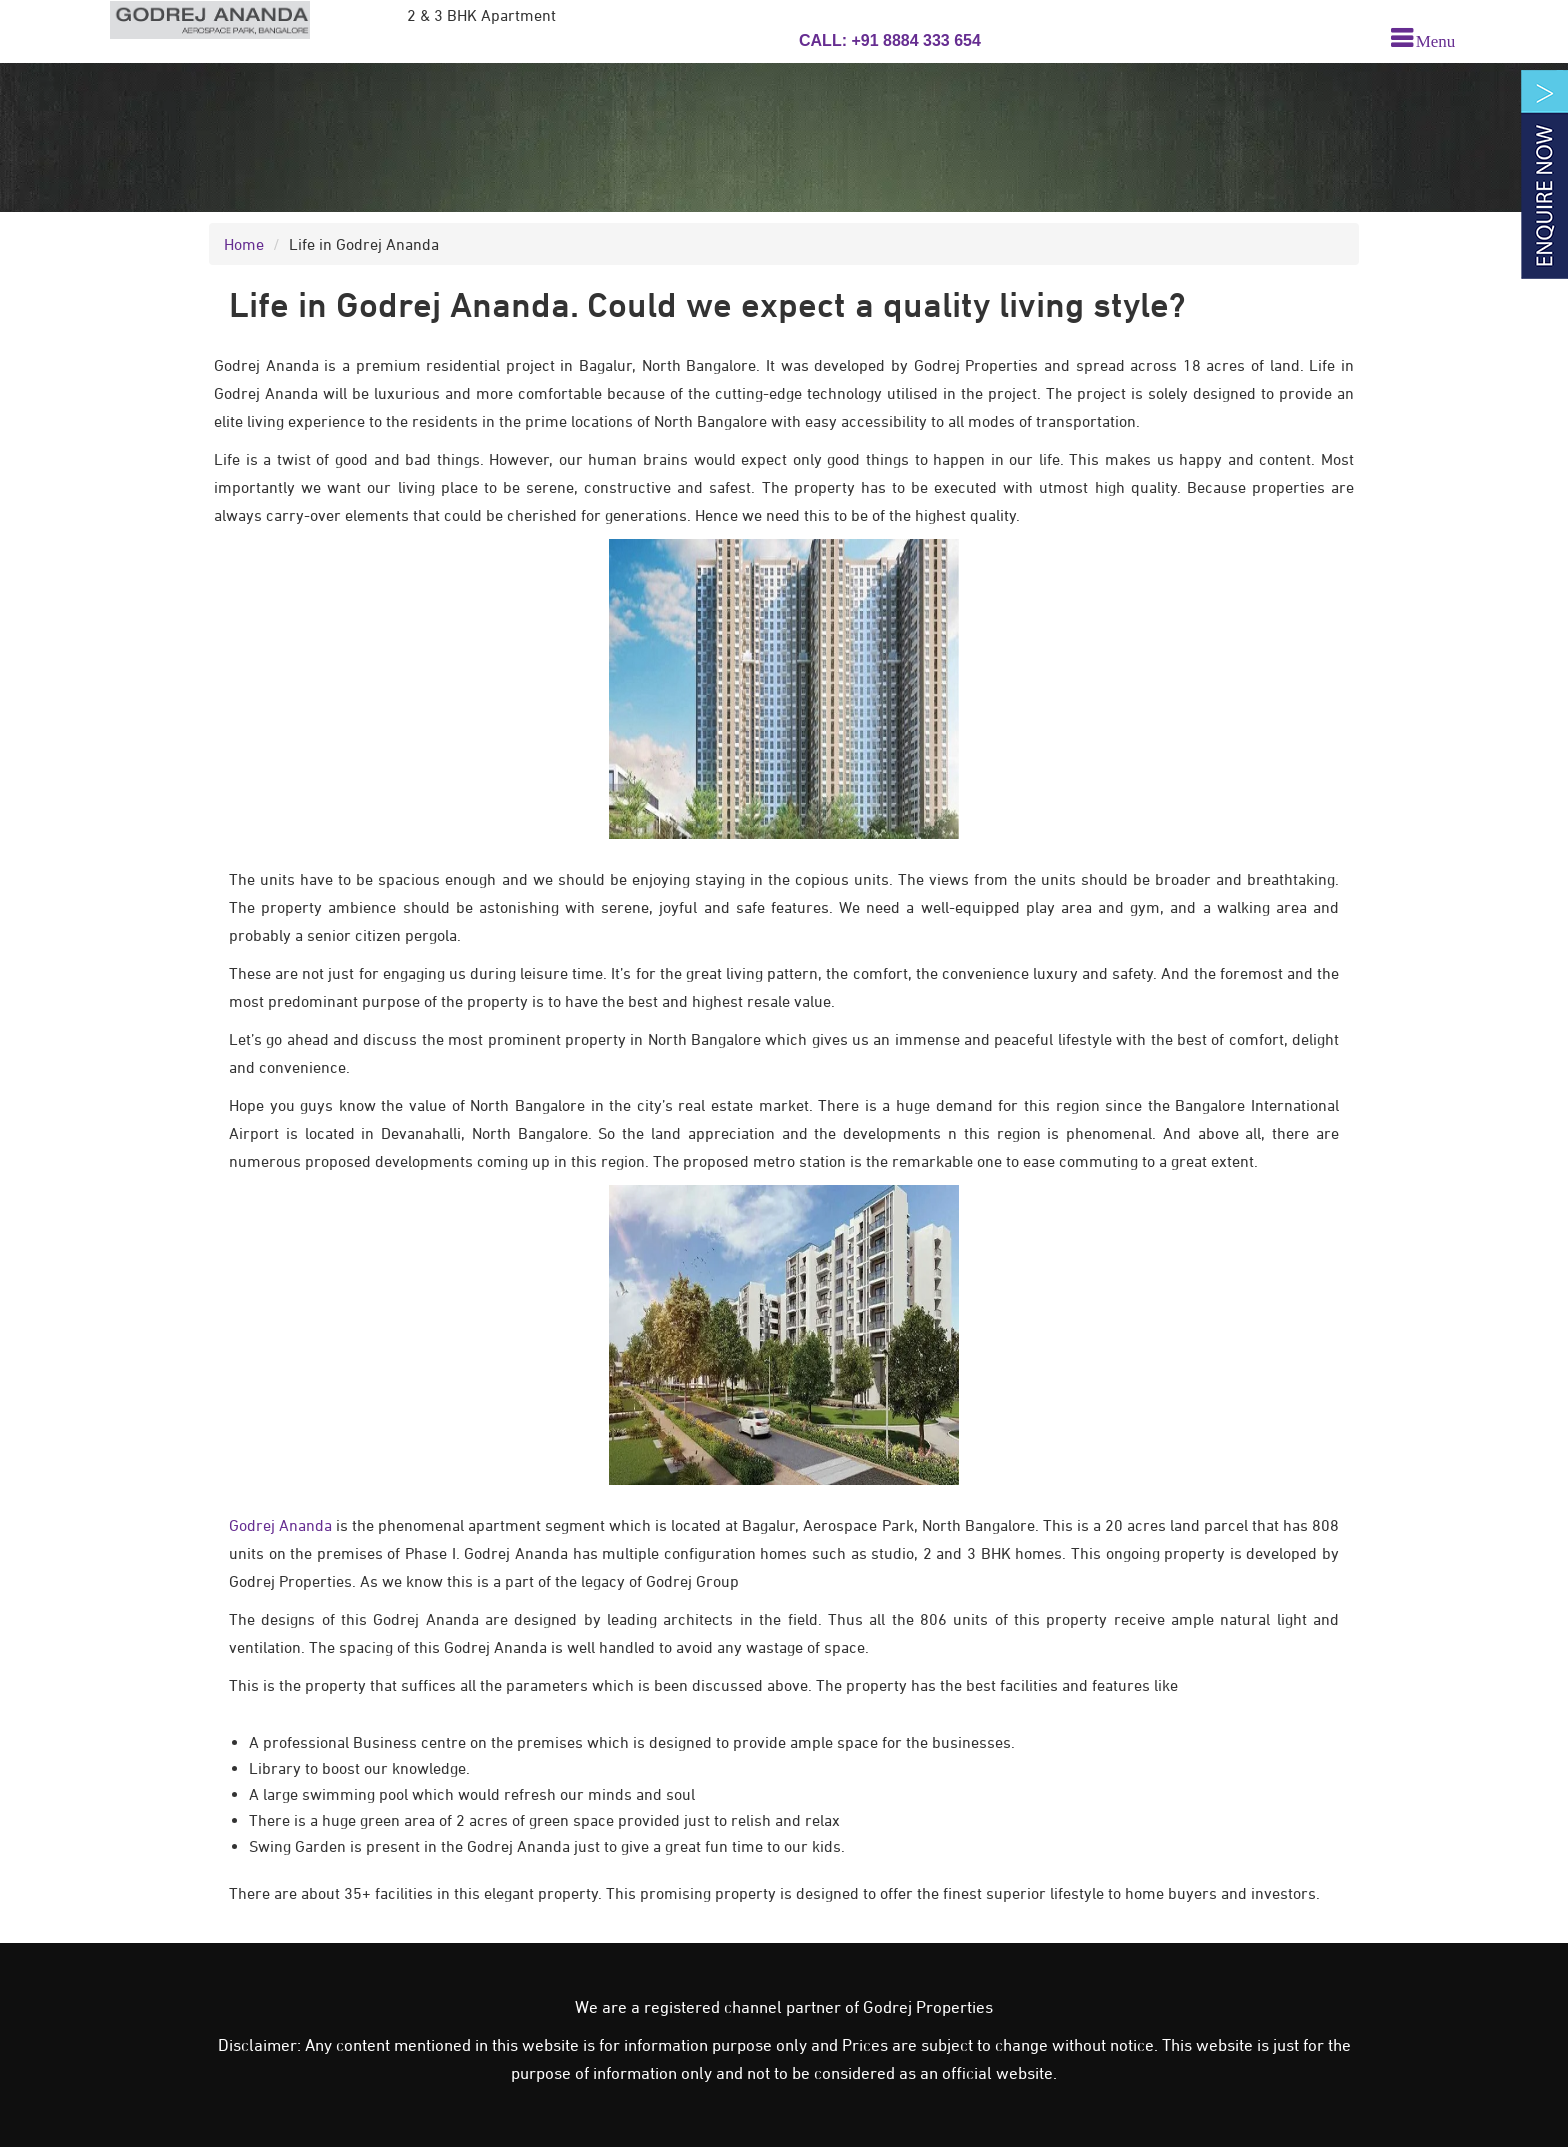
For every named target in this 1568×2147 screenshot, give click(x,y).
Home (244, 244)
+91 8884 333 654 (914, 40)
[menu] (1423, 39)
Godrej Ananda (280, 1525)
